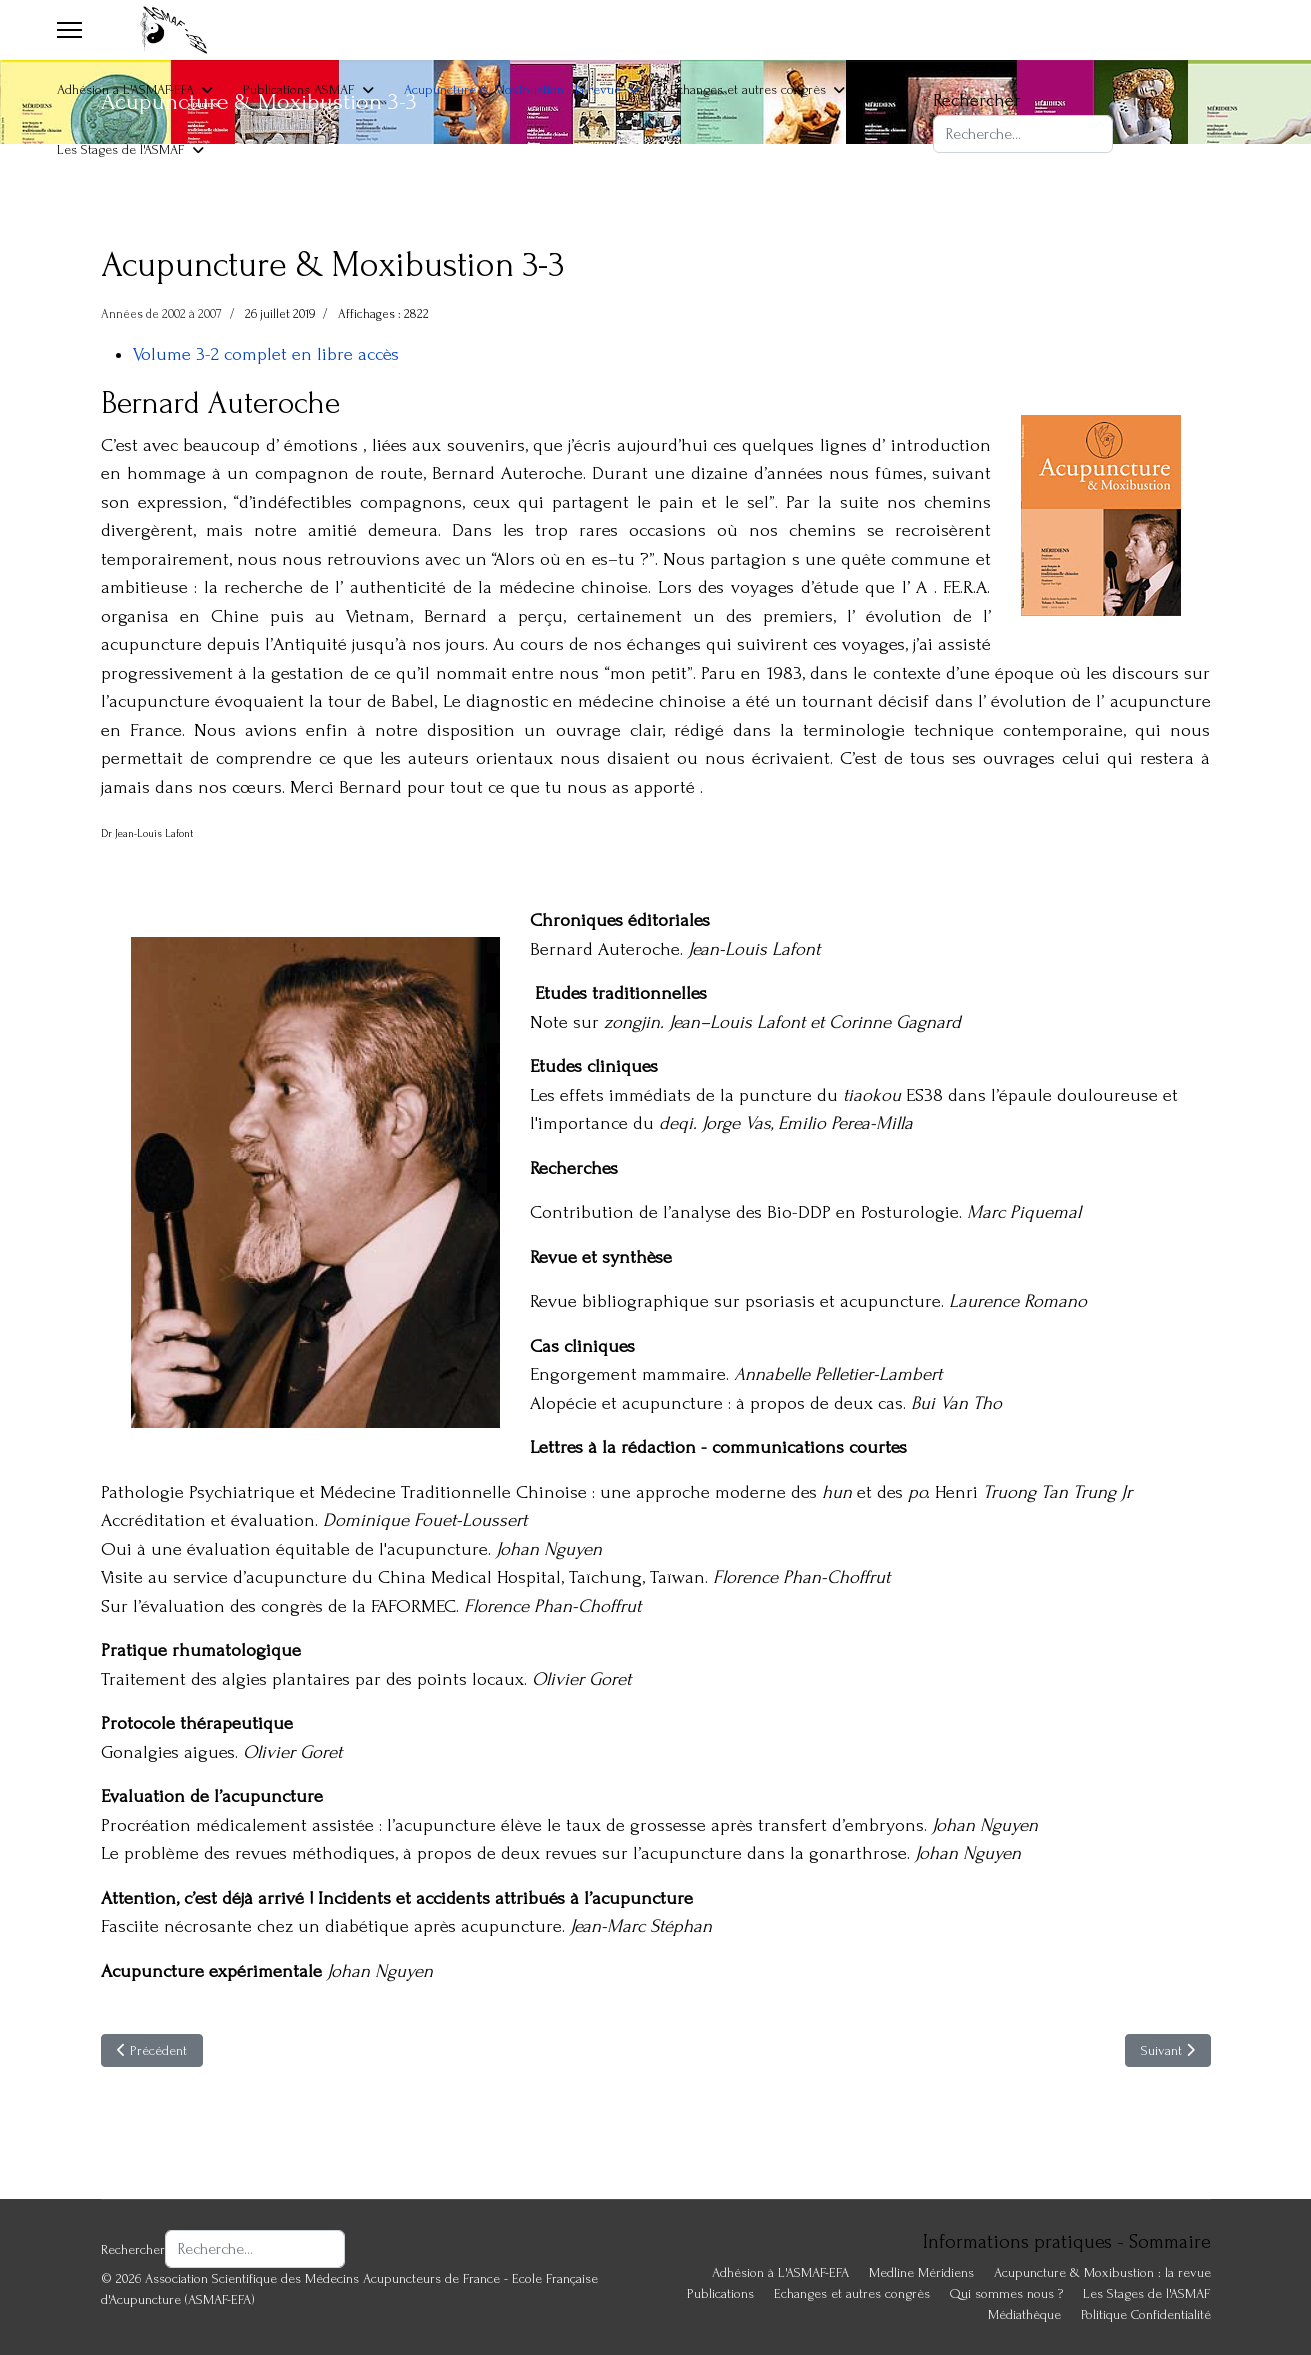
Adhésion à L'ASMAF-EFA (125, 89)
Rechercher (977, 100)
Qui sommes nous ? (1006, 2293)
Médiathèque (1024, 2314)
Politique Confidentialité (1146, 2314)
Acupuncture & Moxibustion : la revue (512, 89)
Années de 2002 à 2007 (161, 314)
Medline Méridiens (921, 2272)
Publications (720, 2293)
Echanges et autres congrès (748, 89)
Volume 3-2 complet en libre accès (266, 354)
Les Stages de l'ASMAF (121, 149)
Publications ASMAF (299, 89)
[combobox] (1023, 134)
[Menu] (69, 30)
